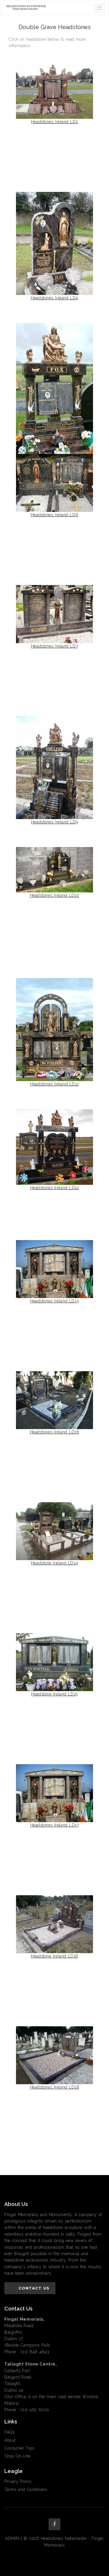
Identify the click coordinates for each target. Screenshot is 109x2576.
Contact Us (34, 2288)
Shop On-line (17, 2456)
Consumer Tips (19, 2448)
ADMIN (12, 2538)
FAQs (9, 2432)
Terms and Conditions (25, 2489)
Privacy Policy (18, 2481)
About (10, 2440)
